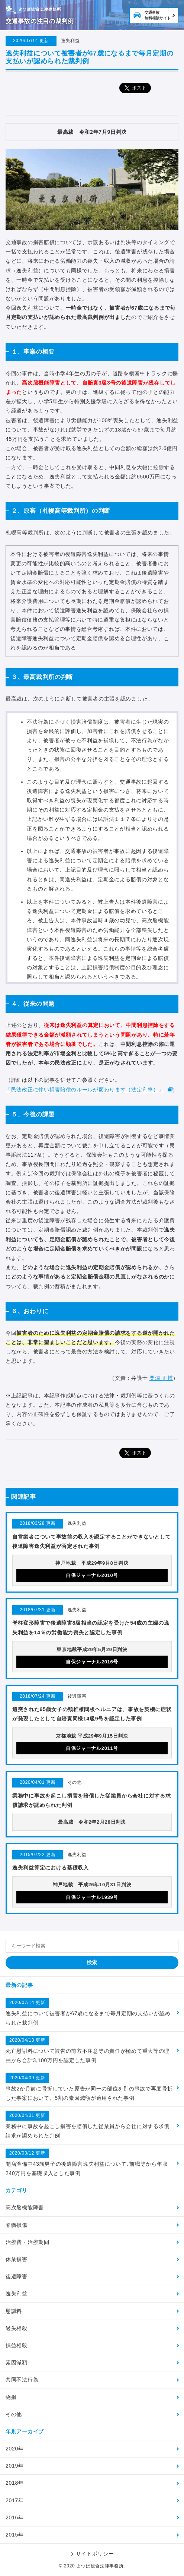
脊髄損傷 (17, 2225)
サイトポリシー (95, 2554)
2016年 (15, 2517)
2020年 (15, 2449)
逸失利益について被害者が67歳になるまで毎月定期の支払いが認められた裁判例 (88, 2012)
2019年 (15, 2466)
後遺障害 (17, 2276)
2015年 (15, 2535)
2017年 (15, 2500)
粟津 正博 (161, 1378)
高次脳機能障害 (25, 2207)
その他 (14, 2414)
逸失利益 (17, 2294)
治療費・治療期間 (27, 2242)
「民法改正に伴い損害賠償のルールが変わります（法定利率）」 (85, 1090)
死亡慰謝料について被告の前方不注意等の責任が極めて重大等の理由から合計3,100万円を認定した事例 (88, 2049)
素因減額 (17, 2362)
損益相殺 (17, 2345)
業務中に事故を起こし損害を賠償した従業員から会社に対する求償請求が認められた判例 (88, 2125)
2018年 (15, 2483)
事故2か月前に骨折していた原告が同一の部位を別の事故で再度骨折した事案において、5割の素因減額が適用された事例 (89, 2087)
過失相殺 (17, 2328)
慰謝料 (14, 2311)
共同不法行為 (22, 2380)
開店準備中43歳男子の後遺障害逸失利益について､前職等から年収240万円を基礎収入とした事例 (87, 2162)
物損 (11, 2397)
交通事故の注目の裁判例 (40, 21)
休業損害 (17, 2259)
